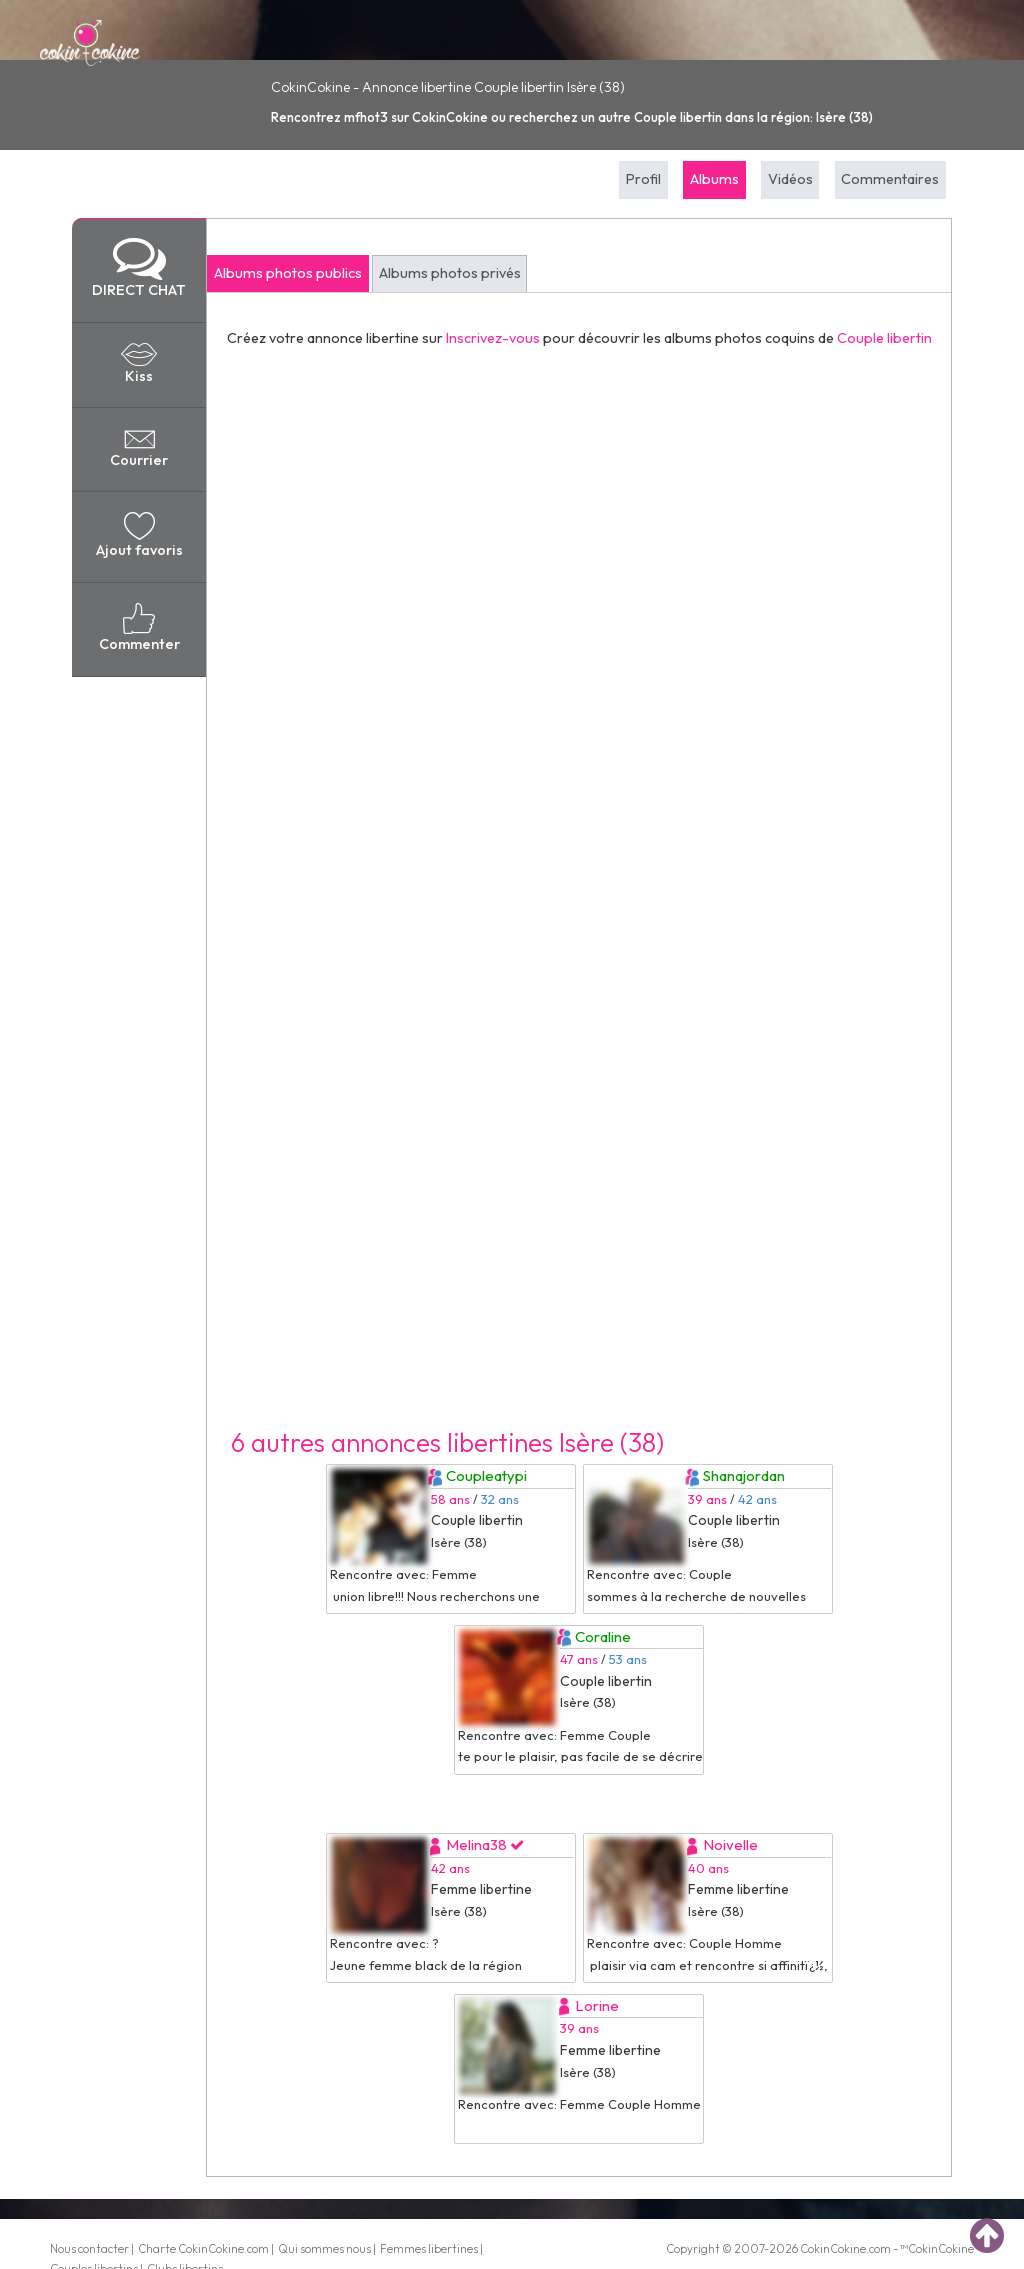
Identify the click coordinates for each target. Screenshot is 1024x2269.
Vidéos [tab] (790, 179)
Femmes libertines (429, 2248)
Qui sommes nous (324, 2248)
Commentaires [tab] (890, 179)
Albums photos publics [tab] (288, 273)
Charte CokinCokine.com (203, 2248)
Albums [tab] (714, 179)
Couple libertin (884, 338)
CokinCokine (833, 2248)
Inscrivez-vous (493, 338)
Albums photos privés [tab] (450, 273)
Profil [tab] (643, 179)
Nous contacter (89, 2248)
